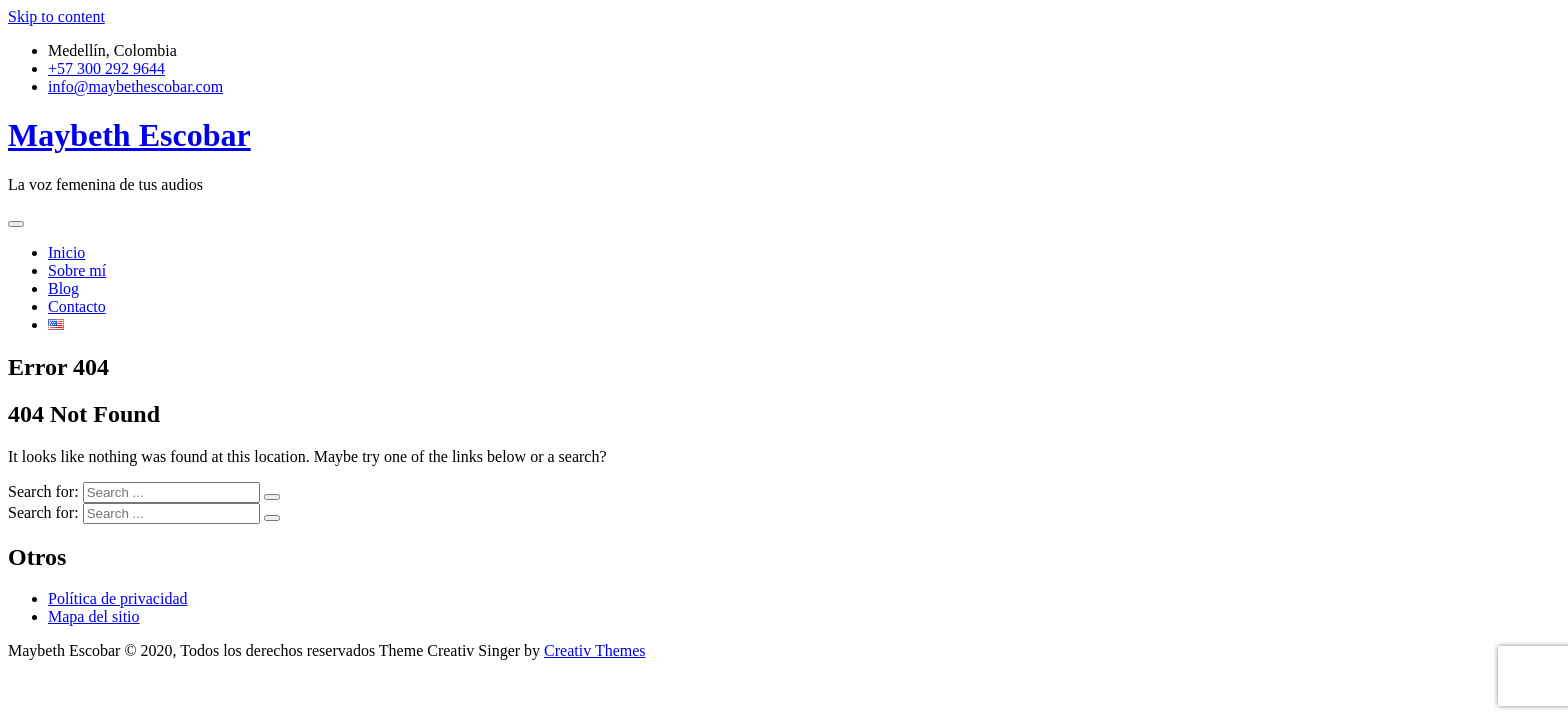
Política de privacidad (118, 598)
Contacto (77, 306)
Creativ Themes (594, 650)
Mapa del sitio (94, 616)
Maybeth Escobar (129, 135)
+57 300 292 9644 (106, 68)
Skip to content (56, 16)
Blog (63, 288)
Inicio (66, 252)
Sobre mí (77, 270)
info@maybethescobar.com (135, 86)
